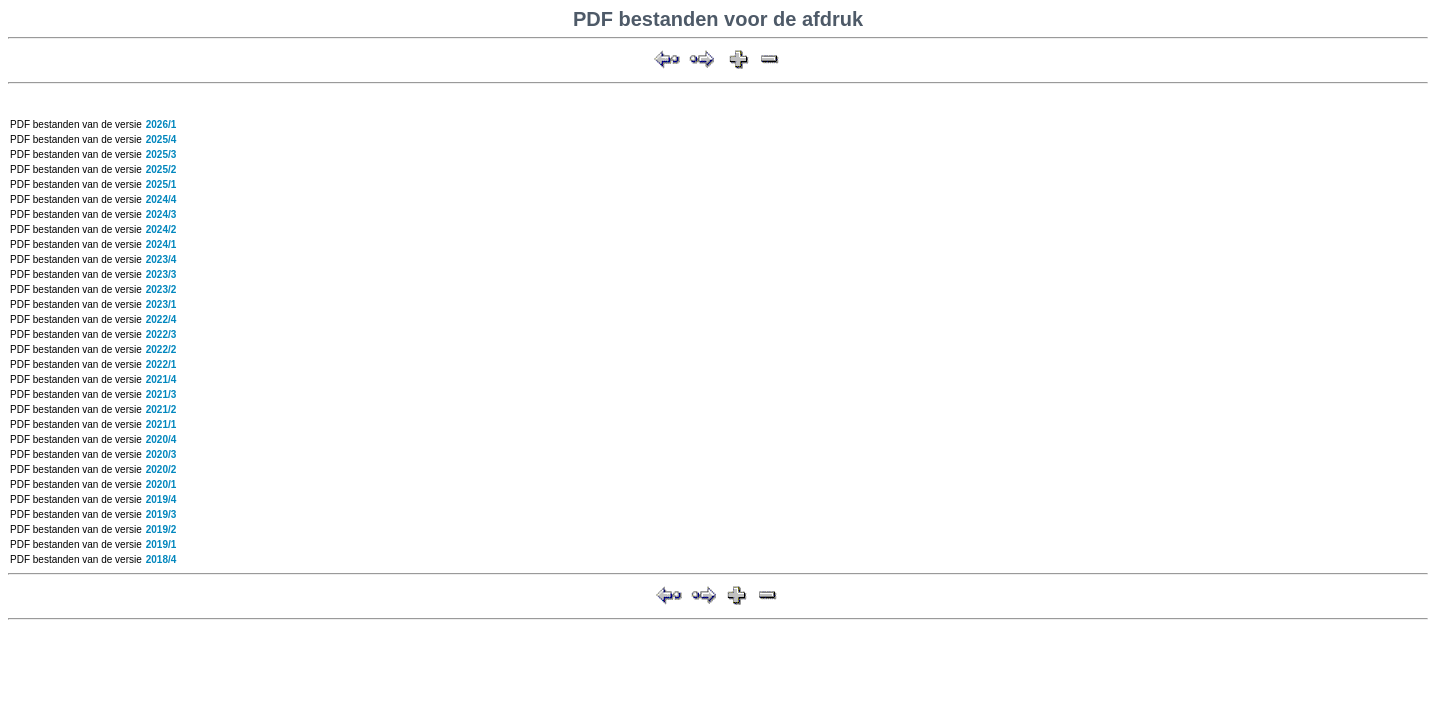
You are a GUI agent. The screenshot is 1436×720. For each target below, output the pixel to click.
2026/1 (161, 124)
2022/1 (161, 364)
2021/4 (161, 379)
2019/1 (161, 544)
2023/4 (161, 259)
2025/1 (161, 184)
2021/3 (161, 394)
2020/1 (161, 484)
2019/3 (161, 514)
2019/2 (161, 529)
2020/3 (161, 454)
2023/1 (161, 304)
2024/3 (161, 214)
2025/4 (161, 139)
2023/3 (161, 274)
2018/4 (161, 559)
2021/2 (161, 409)
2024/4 (161, 199)
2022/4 (161, 319)
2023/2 (161, 289)
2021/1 (161, 424)
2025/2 (161, 169)
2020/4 (161, 439)
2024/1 (161, 244)
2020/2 (161, 469)
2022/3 (161, 334)
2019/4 (161, 499)
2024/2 (161, 229)
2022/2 (161, 349)
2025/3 (161, 154)
